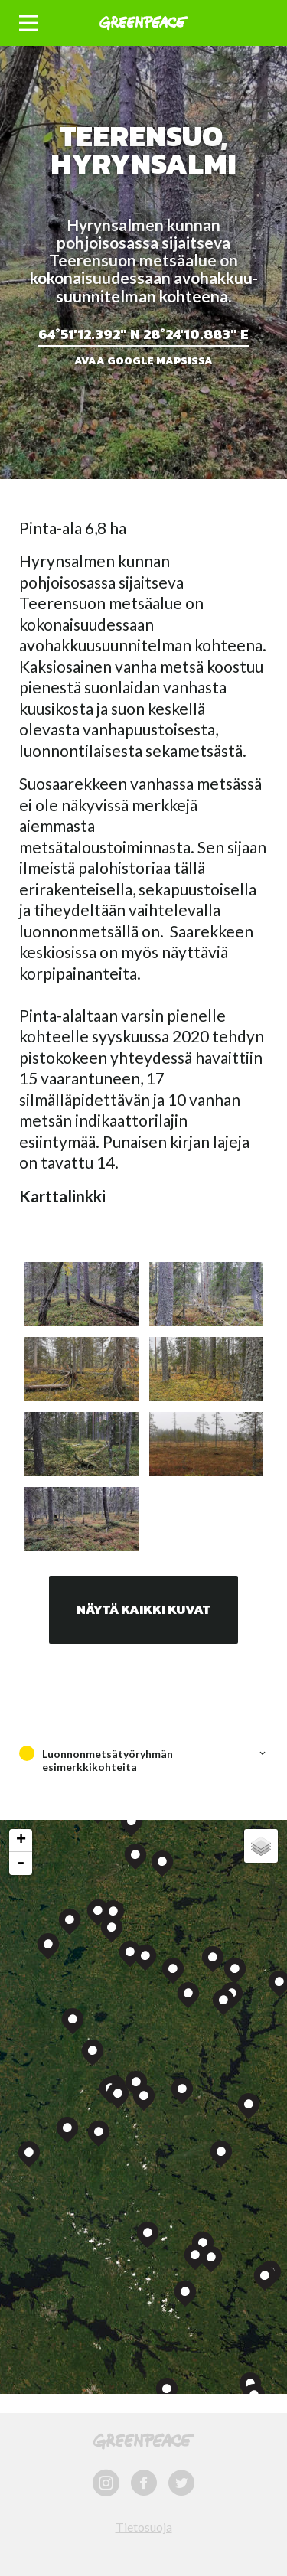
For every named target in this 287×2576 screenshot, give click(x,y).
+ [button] (21, 1840)
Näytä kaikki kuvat (143, 1609)
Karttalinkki (62, 1195)
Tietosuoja (144, 2526)
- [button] (20, 1863)
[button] (28, 23)
